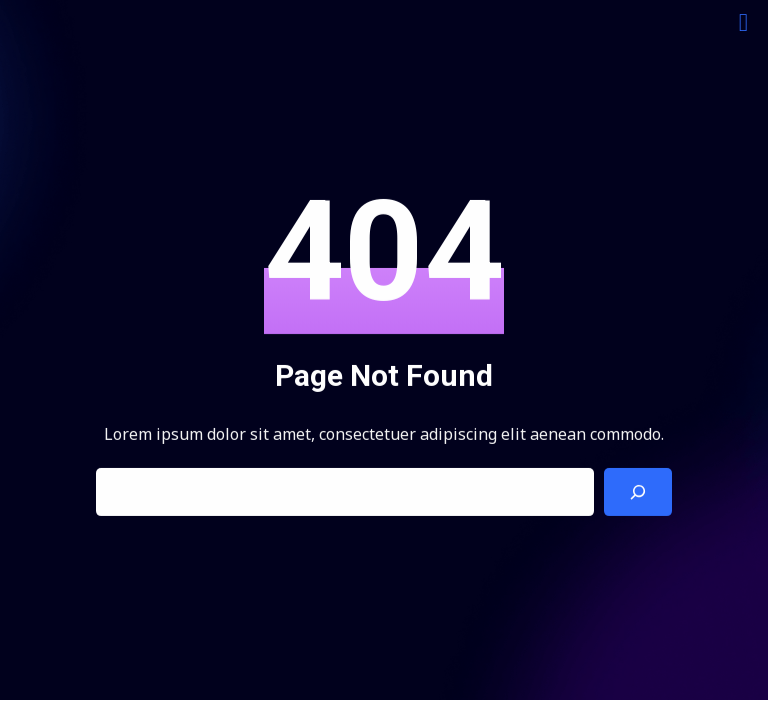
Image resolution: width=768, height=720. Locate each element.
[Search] (638, 493)
